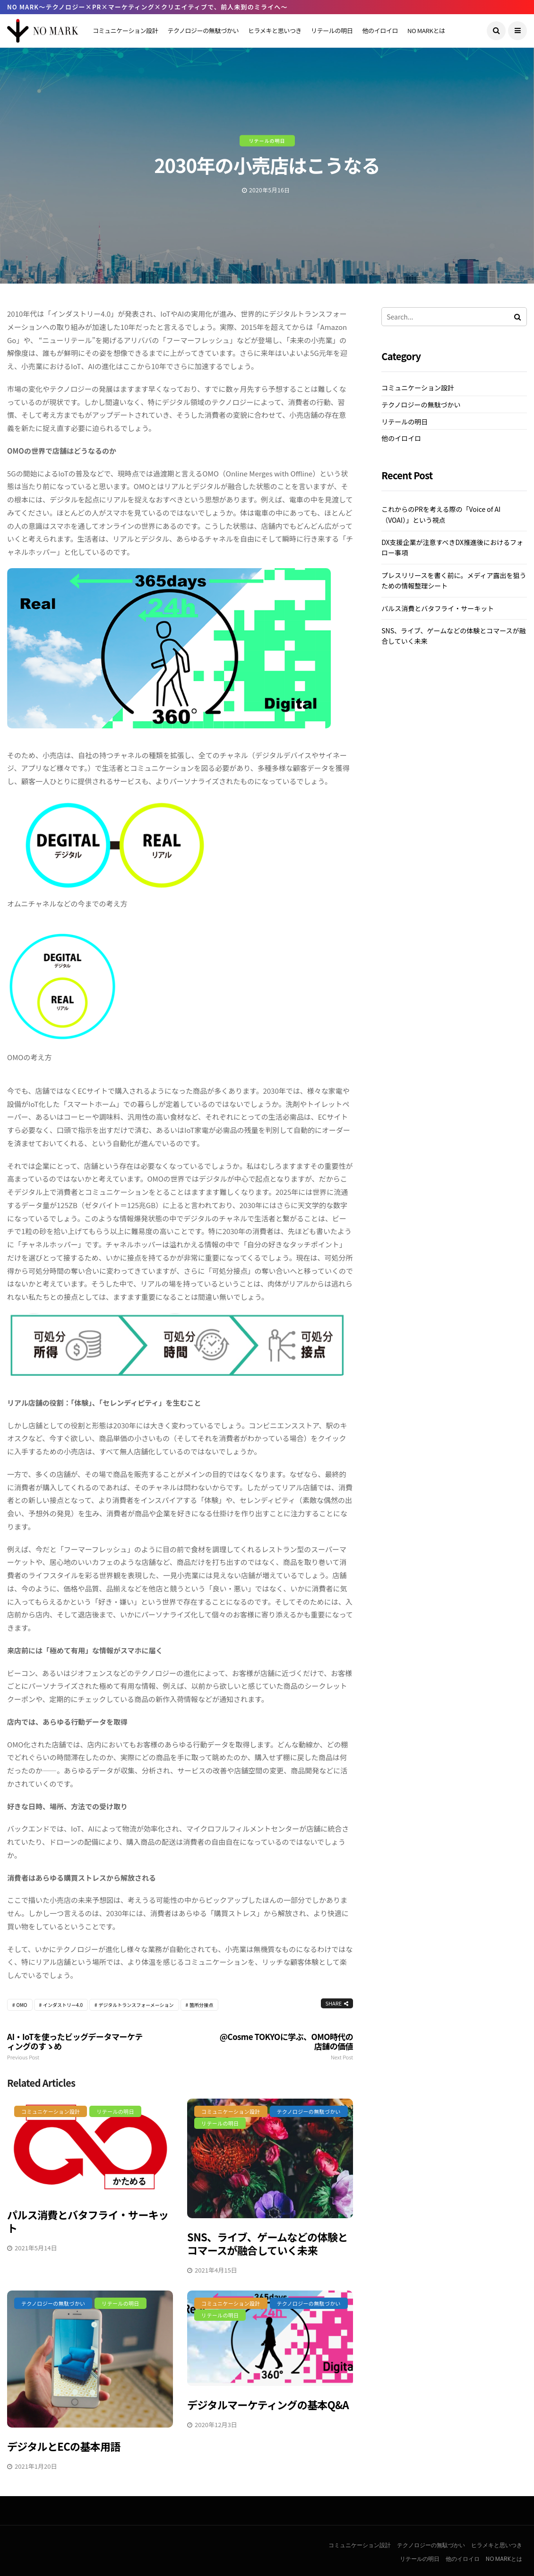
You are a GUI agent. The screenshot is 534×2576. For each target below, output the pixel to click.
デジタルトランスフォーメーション (136, 2004)
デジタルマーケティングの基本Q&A (268, 2404)
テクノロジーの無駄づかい (203, 30)
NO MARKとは (426, 30)
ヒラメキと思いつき (274, 30)
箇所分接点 (201, 2004)
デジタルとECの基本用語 (64, 2446)
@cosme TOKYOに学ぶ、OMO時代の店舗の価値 (284, 2046)
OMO (22, 2004)
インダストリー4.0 (63, 2004)
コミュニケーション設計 (125, 30)
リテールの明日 (332, 30)
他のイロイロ (380, 30)
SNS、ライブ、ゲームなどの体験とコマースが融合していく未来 (267, 2243)
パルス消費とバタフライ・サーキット (87, 2221)
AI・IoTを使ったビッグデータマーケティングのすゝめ (76, 2046)
